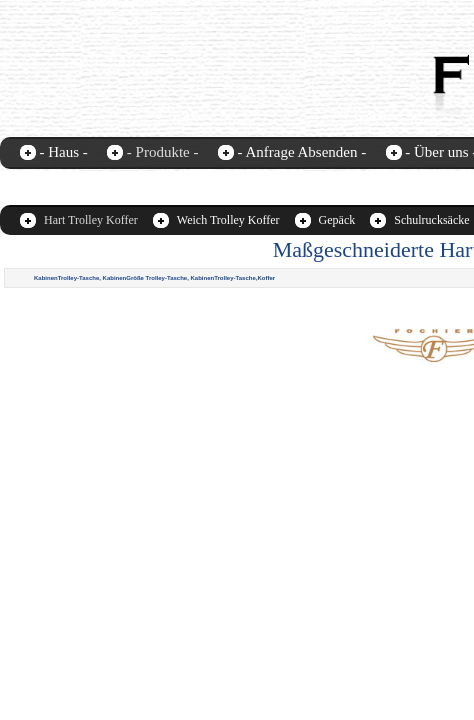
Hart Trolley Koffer (91, 220)
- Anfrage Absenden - (301, 152)
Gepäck (337, 220)
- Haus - (64, 152)
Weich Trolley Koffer (228, 220)
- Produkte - (163, 152)
